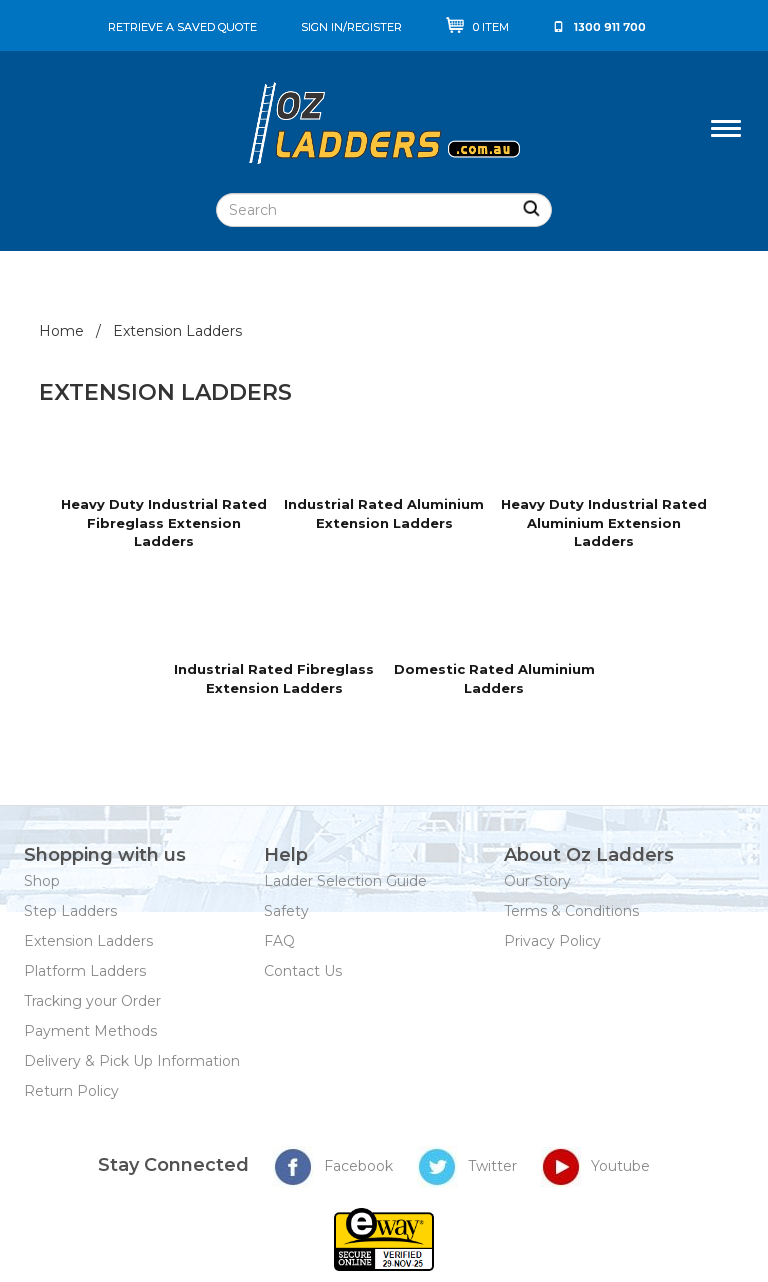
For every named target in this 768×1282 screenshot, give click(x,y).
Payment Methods (90, 1031)
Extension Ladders (88, 941)
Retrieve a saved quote (182, 27)
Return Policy (71, 1091)
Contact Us (303, 971)
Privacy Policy (552, 941)
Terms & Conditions (571, 911)
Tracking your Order (92, 1001)
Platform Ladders (85, 971)
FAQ (279, 941)
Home (61, 331)
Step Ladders (70, 911)
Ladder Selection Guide (345, 881)
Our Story (537, 881)
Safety (286, 911)
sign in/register (351, 27)
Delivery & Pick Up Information (132, 1061)
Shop (42, 881)
